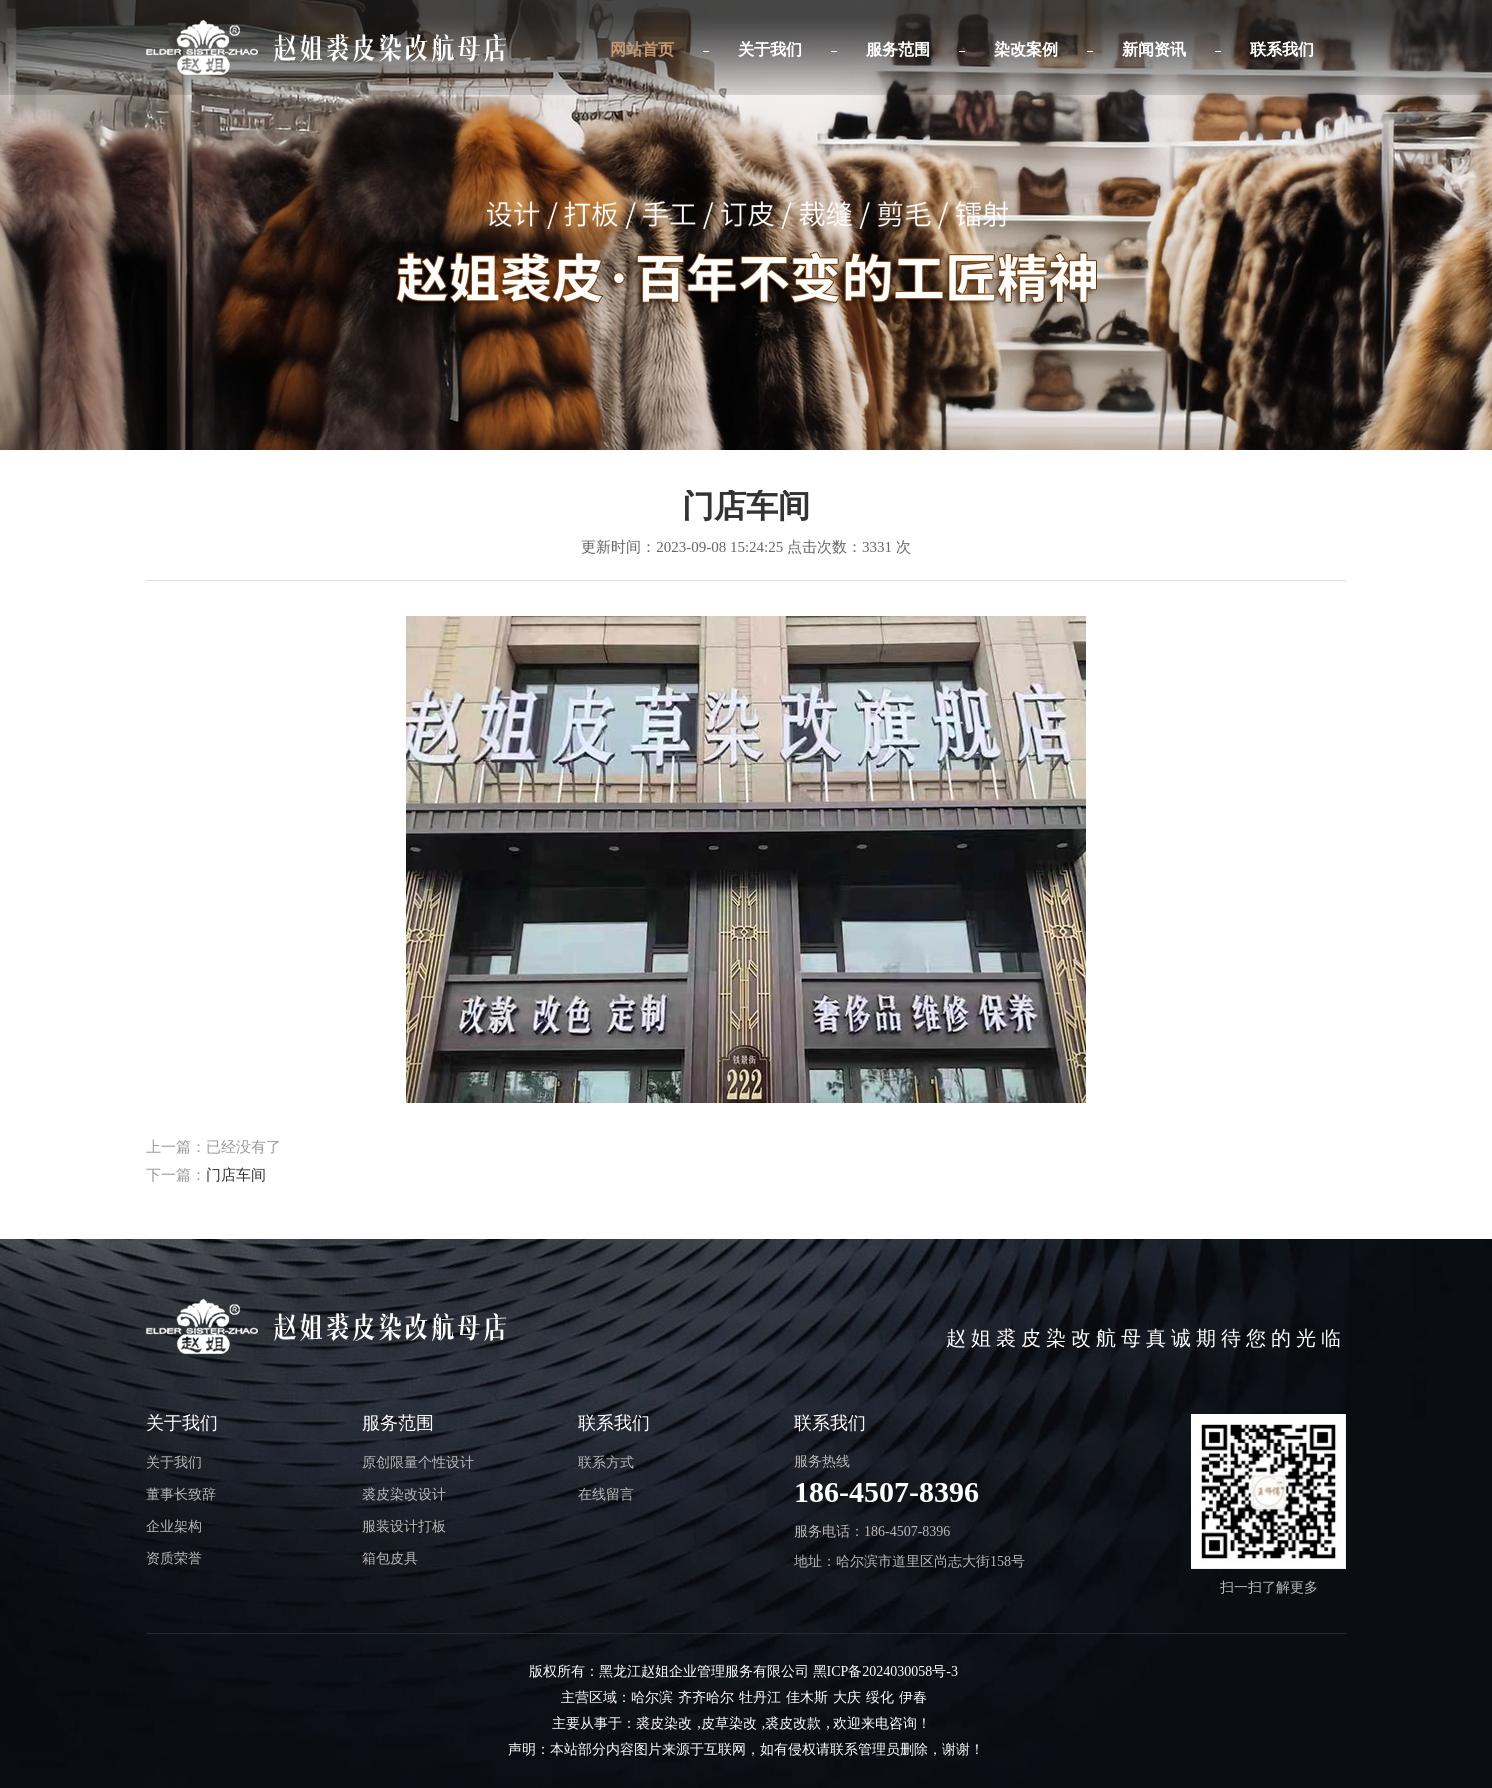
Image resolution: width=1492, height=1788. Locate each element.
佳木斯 (807, 1697)
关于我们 (770, 49)
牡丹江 (760, 1697)
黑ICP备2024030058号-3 (885, 1671)
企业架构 (174, 1526)
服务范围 (898, 49)
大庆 (847, 1697)
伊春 (913, 1697)
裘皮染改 (664, 1723)
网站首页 (642, 49)
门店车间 (236, 1175)
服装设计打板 (404, 1526)
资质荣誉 (174, 1558)
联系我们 (1282, 49)
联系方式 (606, 1462)
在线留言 (606, 1494)
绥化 (880, 1697)
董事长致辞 (181, 1494)
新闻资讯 (1154, 49)
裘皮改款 (793, 1723)
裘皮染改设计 (404, 1494)
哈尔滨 (652, 1697)
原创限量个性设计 (418, 1462)
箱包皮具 (390, 1558)
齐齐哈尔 (706, 1697)
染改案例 (1026, 49)
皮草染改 (729, 1723)
